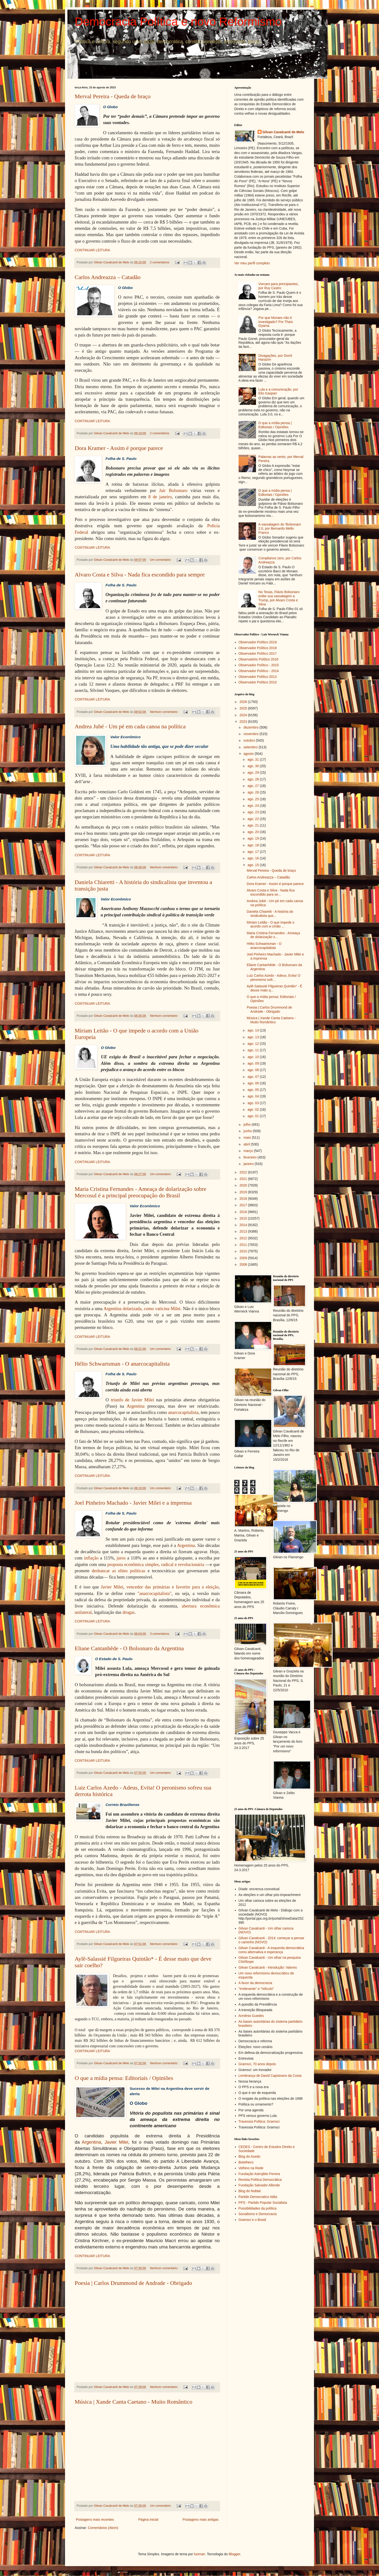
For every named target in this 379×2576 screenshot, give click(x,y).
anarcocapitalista (183, 1412)
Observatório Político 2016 (258, 659)
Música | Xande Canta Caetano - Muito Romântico (133, 2402)
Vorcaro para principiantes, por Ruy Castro (278, 286)
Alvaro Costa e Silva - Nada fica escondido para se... (271, 892)
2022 (244, 1172)
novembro (251, 734)
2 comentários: (160, 262)
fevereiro (250, 1157)
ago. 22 (254, 819)
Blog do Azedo (249, 2156)
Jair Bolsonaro (173, 490)
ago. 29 (254, 772)
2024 (244, 715)
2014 (244, 1225)
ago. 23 (254, 812)
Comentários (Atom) (103, 2528)
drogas (129, 1612)
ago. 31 (254, 759)
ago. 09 (254, 1063)
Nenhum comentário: (164, 712)
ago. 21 (254, 825)
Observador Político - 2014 (259, 671)
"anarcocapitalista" (155, 1593)
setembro (250, 747)
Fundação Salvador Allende (259, 2185)
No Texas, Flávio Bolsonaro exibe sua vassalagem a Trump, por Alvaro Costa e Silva (278, 598)
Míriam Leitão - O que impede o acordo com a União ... (270, 924)
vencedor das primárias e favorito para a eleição (172, 1586)
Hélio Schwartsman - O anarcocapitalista (122, 1364)
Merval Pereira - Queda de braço (113, 96)
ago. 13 (254, 1037)
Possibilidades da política (258, 2208)
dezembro (251, 727)
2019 (244, 1192)
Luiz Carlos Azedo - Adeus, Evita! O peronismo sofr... (273, 978)
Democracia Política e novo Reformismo (178, 21)
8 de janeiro (160, 496)
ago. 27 (254, 786)
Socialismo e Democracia (258, 2214)
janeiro (249, 1164)
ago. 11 (254, 1050)
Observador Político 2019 (258, 642)
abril (247, 1144)
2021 (244, 1179)
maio (247, 1137)
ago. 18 (254, 845)
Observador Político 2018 (258, 648)
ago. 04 (254, 1096)
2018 (244, 1198)
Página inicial (148, 2519)
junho (248, 1131)
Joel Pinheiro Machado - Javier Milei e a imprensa (133, 1503)
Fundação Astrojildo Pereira (259, 2174)
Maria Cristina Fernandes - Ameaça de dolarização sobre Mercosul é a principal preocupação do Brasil (140, 1192)
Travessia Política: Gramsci (259, 2121)
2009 (244, 1258)
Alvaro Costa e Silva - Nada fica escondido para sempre (140, 574)
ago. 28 (254, 779)
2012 (244, 1238)
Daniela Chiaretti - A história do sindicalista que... (270, 914)
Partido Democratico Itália (258, 2197)
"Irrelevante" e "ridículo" (256, 1989)
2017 (244, 1205)
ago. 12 (254, 1044)
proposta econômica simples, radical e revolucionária (155, 1564)
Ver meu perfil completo (252, 263)
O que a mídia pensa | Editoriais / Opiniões (275, 425)
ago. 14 (254, 1030)
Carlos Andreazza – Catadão (108, 277)
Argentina (136, 1406)
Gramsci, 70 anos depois (257, 2064)
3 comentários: (160, 1633)
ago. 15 (254, 865)
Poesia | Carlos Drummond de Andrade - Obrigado (133, 2283)
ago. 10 (254, 1057)
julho (247, 1124)
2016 (244, 1212)
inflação (92, 1557)
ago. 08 (254, 1070)
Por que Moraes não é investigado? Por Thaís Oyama (275, 322)
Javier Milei (112, 1586)
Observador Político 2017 (258, 653)
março (248, 1151)
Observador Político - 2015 (259, 665)
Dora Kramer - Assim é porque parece (119, 448)
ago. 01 (254, 1116)
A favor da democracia (255, 1983)
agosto (249, 754)
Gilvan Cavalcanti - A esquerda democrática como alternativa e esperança (271, 1950)
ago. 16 (254, 858)
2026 (244, 702)
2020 (244, 1185)
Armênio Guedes (251, 2016)
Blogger (234, 2554)
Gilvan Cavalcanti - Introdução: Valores (268, 1967)
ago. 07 (254, 1077)
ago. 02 (254, 1109)
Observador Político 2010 (258, 682)
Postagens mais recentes (95, 2519)
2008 (244, 1264)
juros (122, 1557)
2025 (244, 708)
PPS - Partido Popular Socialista (263, 2202)
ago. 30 (254, 766)
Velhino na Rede (251, 2168)
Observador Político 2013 (258, 677)
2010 (244, 1251)
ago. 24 (254, 805)
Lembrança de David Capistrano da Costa (270, 2076)
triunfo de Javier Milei (132, 1399)
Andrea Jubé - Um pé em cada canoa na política (130, 726)
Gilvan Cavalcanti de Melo (283, 132)
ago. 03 (254, 1103)
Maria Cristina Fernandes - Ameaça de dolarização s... (273, 935)
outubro (249, 740)
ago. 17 (254, 852)
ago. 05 (254, 1090)
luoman (199, 2554)
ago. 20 (254, 832)
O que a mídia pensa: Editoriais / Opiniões (124, 2078)
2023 (244, 721)
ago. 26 (254, 792)
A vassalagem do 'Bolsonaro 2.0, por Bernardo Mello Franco (279, 528)
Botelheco (246, 2162)
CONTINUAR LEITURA (92, 250)
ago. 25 (254, 799)
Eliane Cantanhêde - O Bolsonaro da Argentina (129, 1648)
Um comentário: (161, 560)
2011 (244, 1245)
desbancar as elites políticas (118, 1570)
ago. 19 (254, 838)
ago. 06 (254, 1083)
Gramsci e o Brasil (252, 2220)
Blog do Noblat (250, 2191)
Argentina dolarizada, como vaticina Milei (141, 1308)
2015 (244, 1218)
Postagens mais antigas (200, 2519)
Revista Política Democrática (260, 2180)
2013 (244, 1231)
